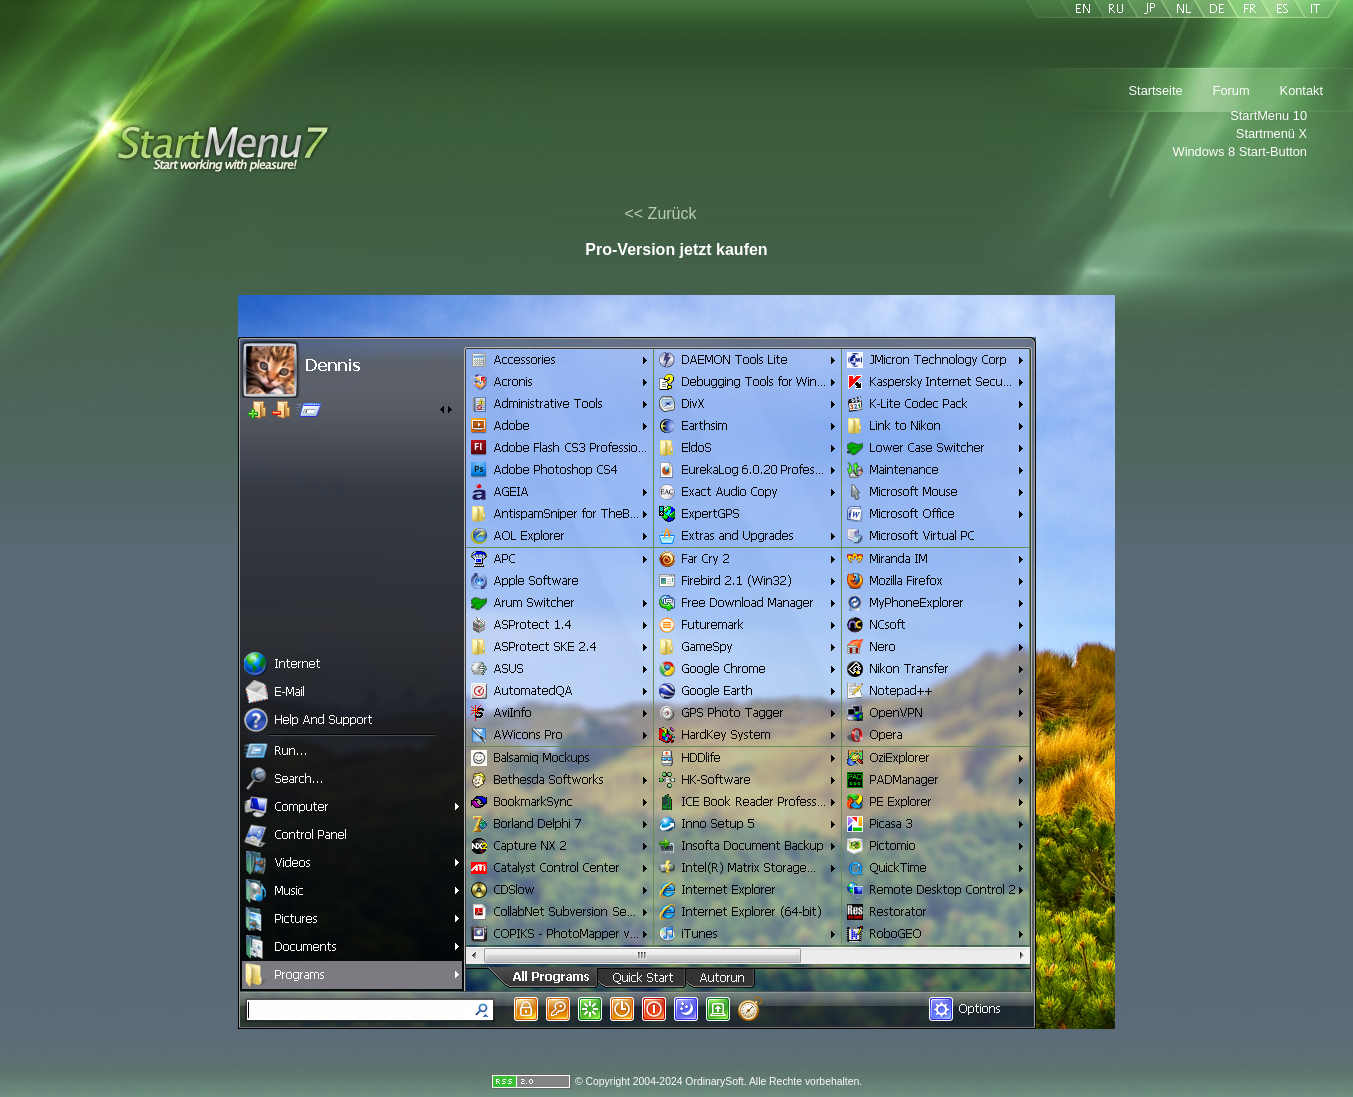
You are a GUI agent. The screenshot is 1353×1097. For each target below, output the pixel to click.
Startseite (1156, 90)
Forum (1231, 90)
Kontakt (1301, 90)
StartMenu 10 (1268, 115)
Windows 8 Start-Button (1240, 151)
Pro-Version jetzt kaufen (676, 249)
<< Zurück (660, 213)
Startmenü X (1271, 133)
